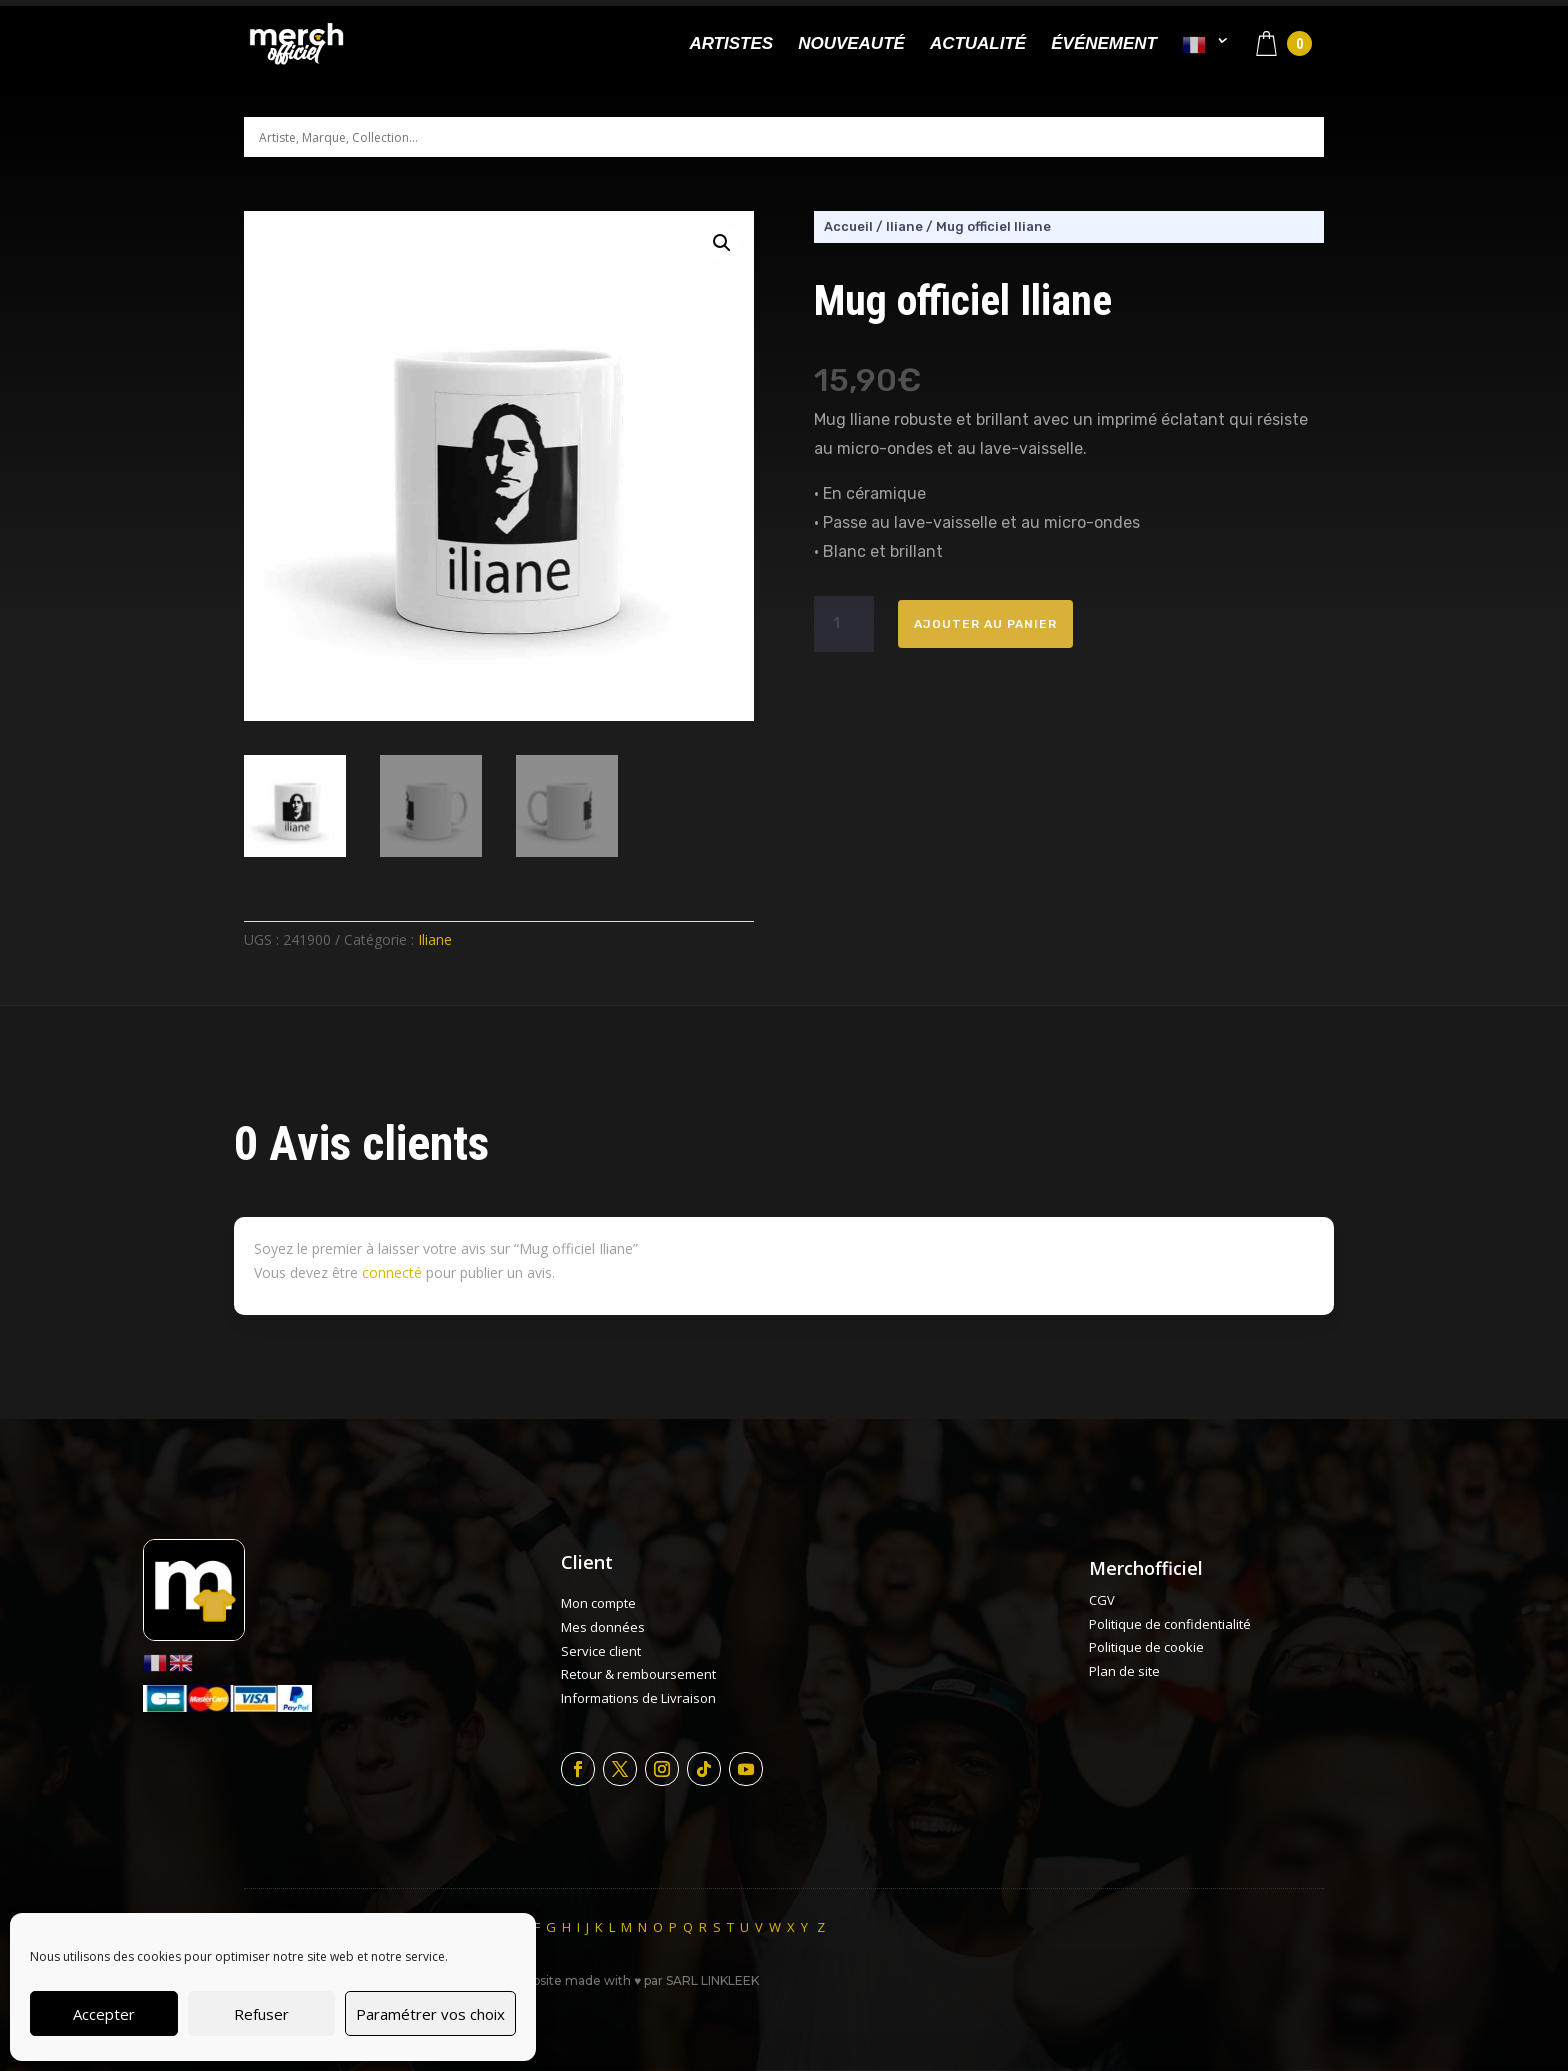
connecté (392, 1272)
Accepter (104, 2014)
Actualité (978, 45)
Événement (1104, 45)
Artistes (731, 45)
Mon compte (598, 1603)
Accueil (848, 226)
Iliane (435, 939)
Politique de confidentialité (1170, 1624)
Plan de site (1124, 1671)
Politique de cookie (1146, 1647)
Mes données (603, 1627)
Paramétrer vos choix (430, 2014)
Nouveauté (851, 45)
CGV (1102, 1600)
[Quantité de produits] (844, 624)
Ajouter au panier (985, 624)
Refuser (261, 2014)
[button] (722, 243)
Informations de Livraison (638, 1698)
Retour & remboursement (638, 1674)
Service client (601, 1651)
